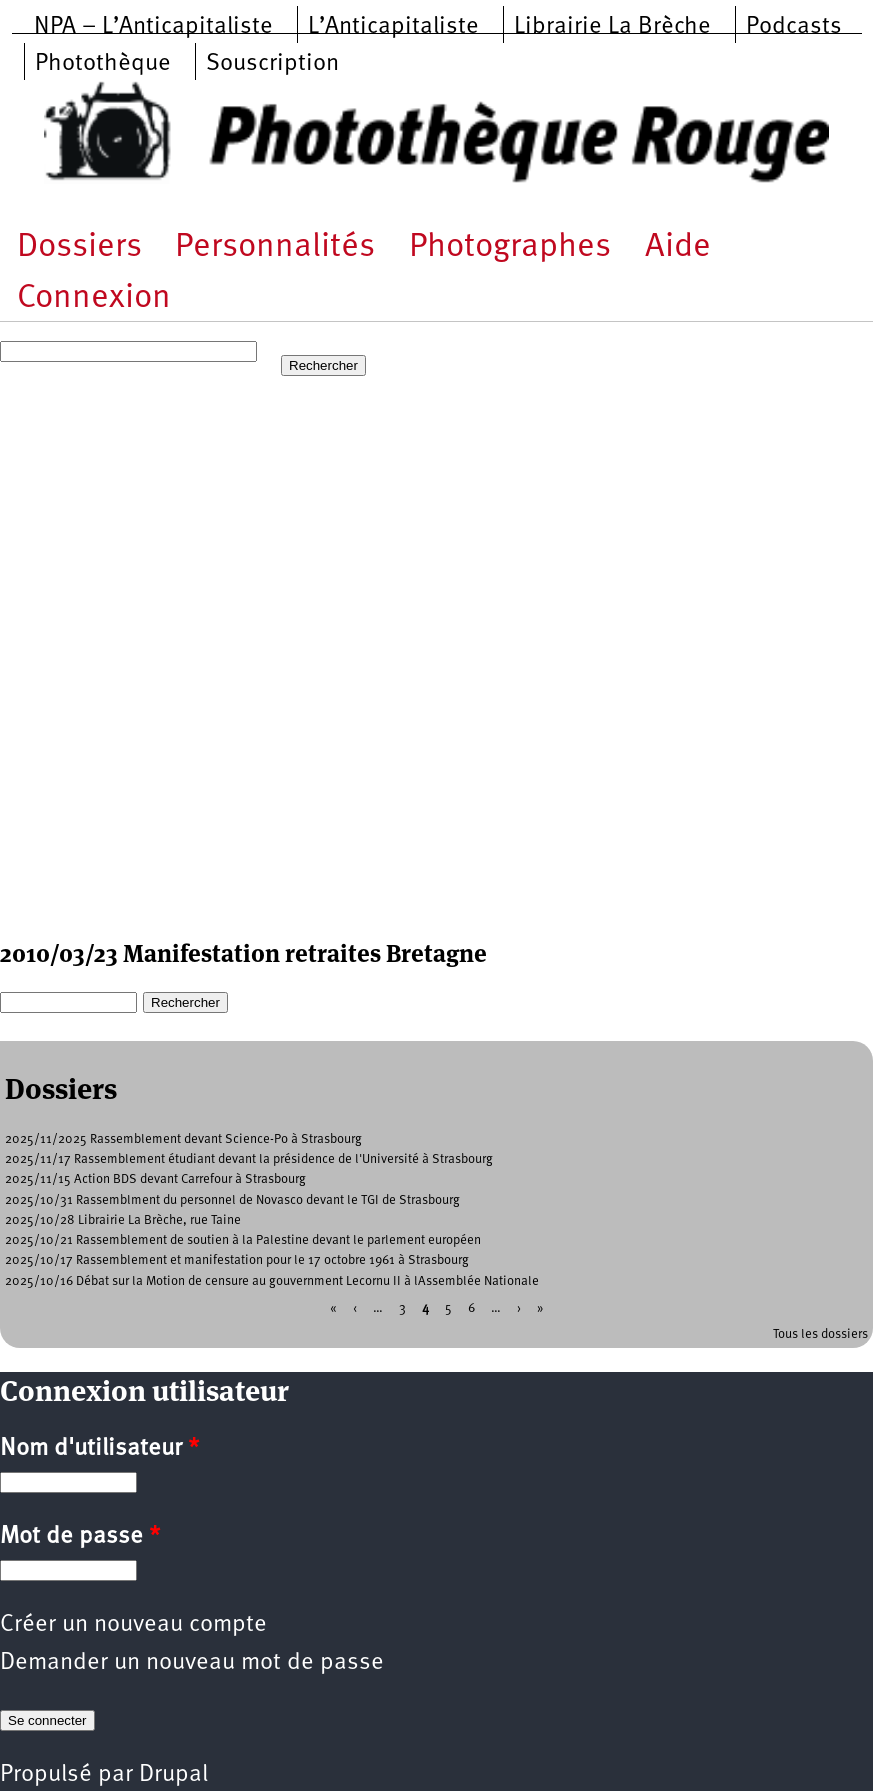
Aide (678, 247)
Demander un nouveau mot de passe (192, 1663)
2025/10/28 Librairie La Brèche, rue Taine (123, 1220)
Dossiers (79, 247)
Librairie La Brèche (612, 27)
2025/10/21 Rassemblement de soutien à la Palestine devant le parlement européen (243, 1240)
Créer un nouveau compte (133, 1625)
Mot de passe (80, 1537)
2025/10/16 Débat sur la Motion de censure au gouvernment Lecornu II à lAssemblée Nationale (272, 1281)
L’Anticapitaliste (393, 27)
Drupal (173, 1775)
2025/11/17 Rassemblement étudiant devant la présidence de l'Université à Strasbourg (249, 1159)
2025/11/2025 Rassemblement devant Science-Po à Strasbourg (183, 1139)
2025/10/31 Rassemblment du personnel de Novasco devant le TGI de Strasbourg (232, 1200)
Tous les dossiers (820, 1334)
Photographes (510, 247)
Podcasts (794, 27)
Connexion (94, 298)
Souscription (272, 64)
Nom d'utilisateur (99, 1449)
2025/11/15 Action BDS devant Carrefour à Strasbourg (155, 1179)
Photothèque (103, 64)
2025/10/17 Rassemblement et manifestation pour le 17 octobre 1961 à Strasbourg (237, 1260)
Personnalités (275, 247)
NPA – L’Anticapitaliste (153, 27)
